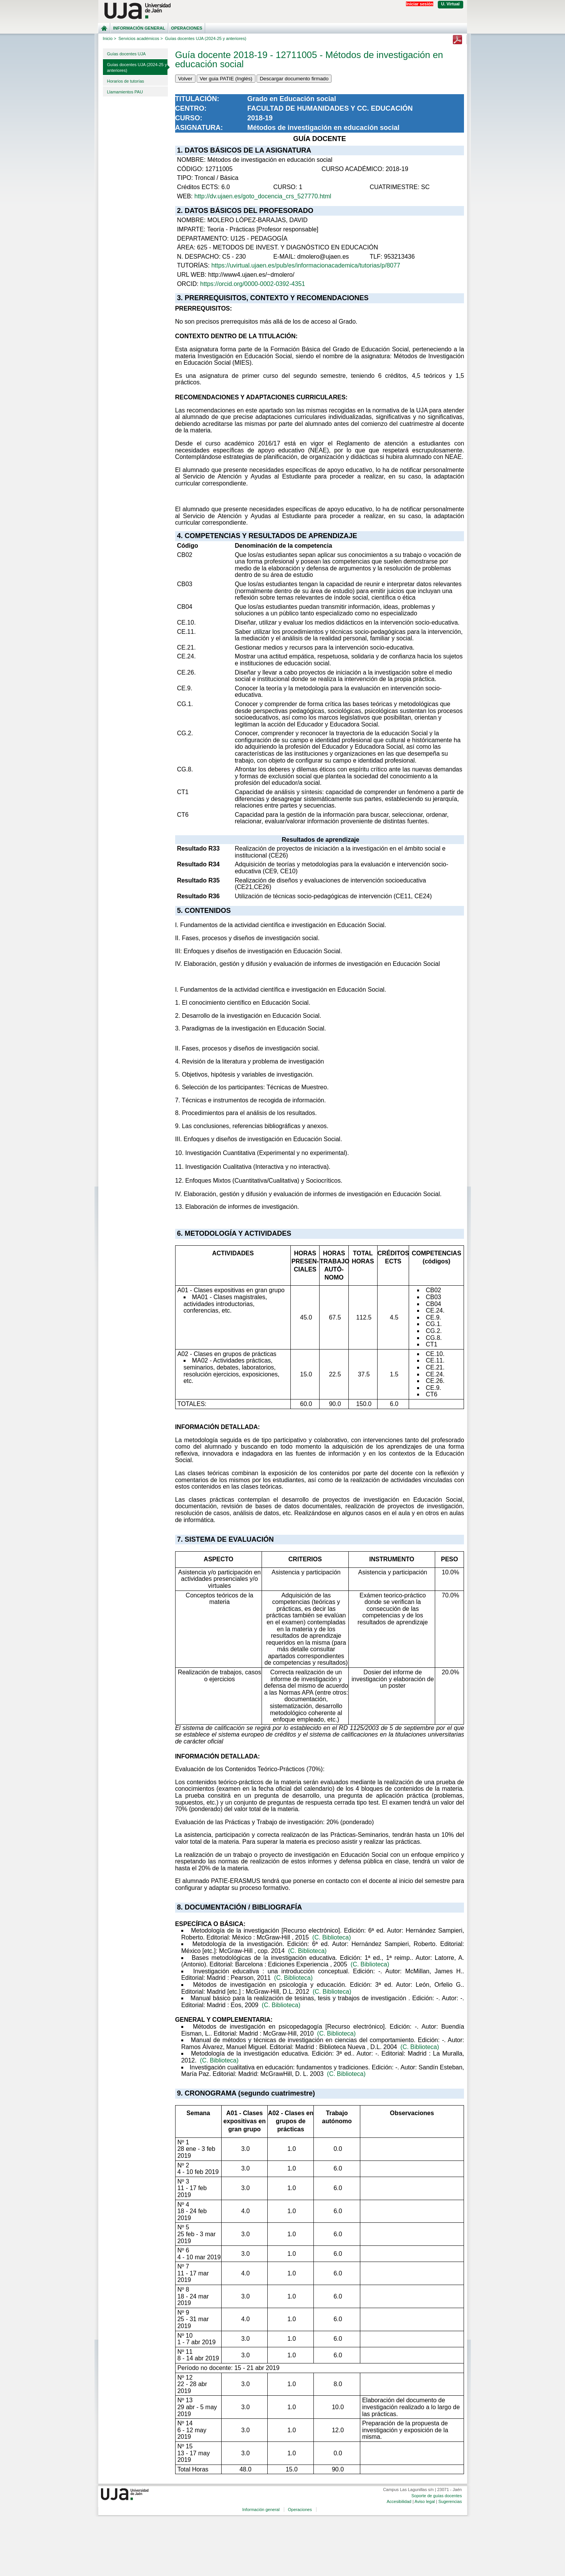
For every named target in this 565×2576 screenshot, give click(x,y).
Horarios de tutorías (125, 81)
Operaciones (186, 28)
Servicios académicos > (140, 38)
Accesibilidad (399, 2501)
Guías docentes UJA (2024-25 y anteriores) (137, 67)
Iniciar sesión (419, 4)
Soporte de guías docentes (436, 2495)
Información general (139, 28)
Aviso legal (424, 2501)
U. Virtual (450, 4)
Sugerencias (450, 2501)
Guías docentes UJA (126, 54)
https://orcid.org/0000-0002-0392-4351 (252, 284)
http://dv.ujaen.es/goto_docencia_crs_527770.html (262, 196)
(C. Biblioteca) (331, 1937)
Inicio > (109, 38)
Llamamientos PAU (125, 92)
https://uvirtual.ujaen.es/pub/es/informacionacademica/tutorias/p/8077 (305, 265)
